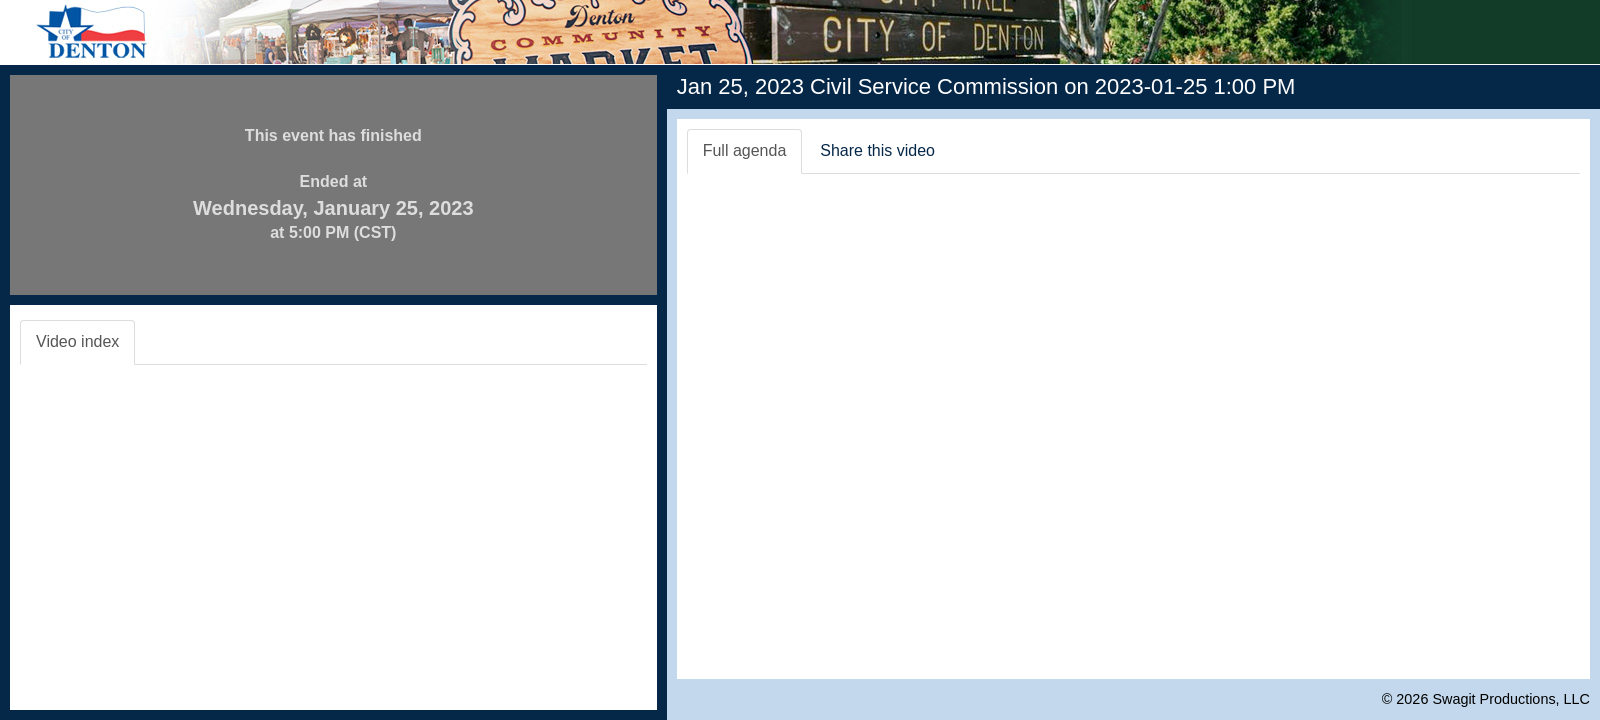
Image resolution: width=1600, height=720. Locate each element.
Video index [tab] (77, 341)
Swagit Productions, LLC (1511, 699)
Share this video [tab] (877, 150)
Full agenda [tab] (745, 150)
